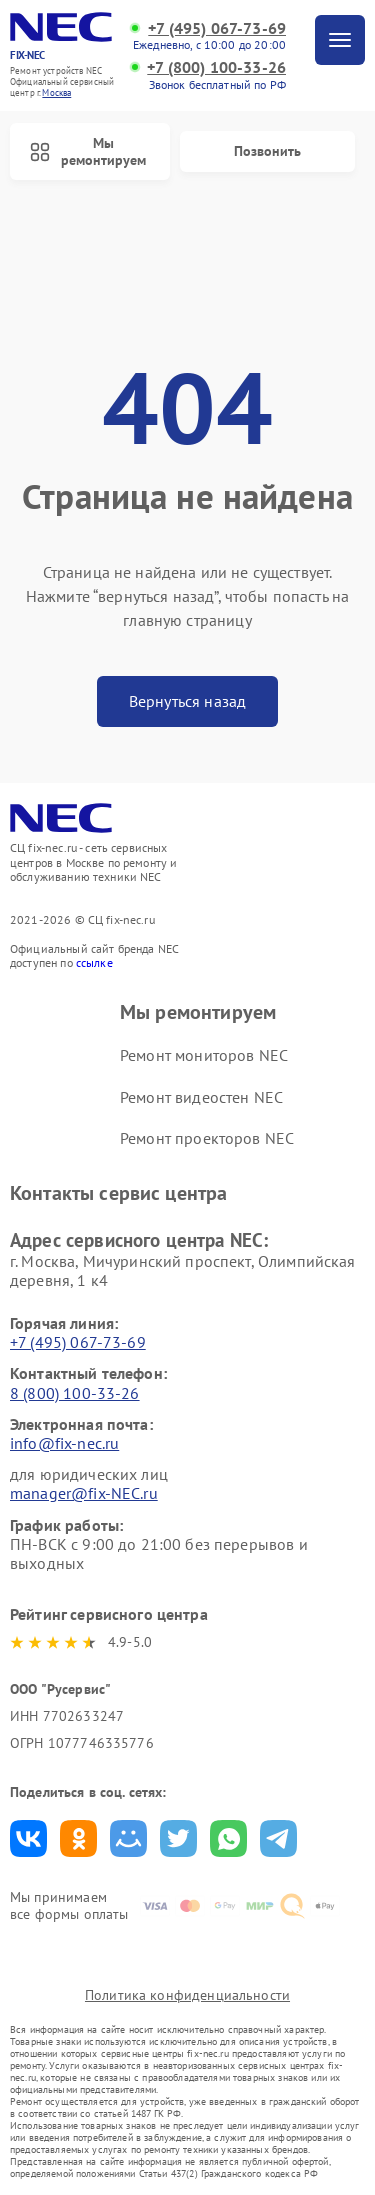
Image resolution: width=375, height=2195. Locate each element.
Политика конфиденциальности (187, 1995)
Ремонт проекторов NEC (207, 1138)
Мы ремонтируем (88, 151)
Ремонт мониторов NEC (204, 1055)
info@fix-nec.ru (64, 1443)
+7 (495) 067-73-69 (217, 28)
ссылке (94, 962)
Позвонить (267, 151)
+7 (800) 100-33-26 (216, 67)
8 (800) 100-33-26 (75, 1393)
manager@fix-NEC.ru (84, 1493)
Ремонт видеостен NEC (201, 1097)
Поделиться (28, 1838)
